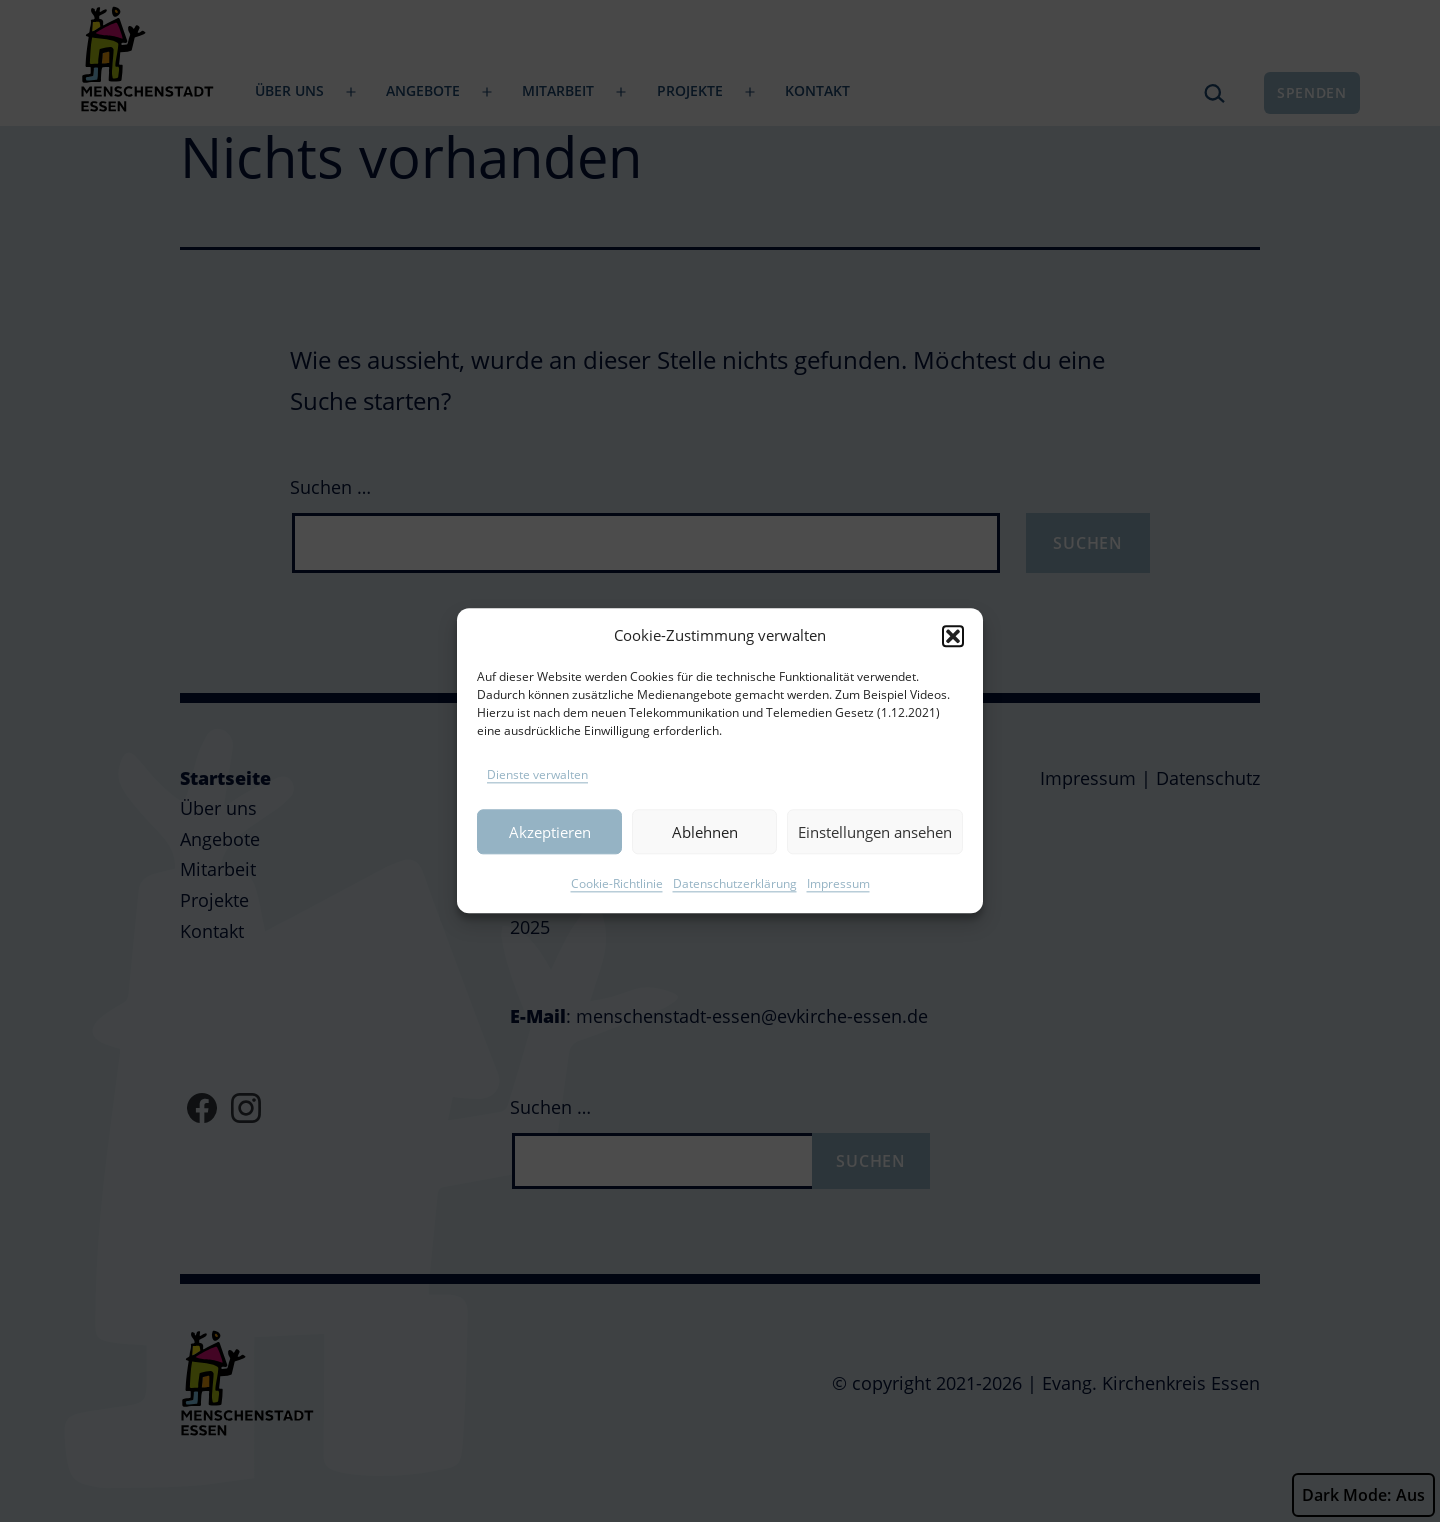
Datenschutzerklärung (735, 906)
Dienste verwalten (537, 797)
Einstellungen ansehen (875, 855)
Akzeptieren (550, 855)
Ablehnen (705, 855)
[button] (953, 658)
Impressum (838, 906)
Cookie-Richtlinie (617, 906)
